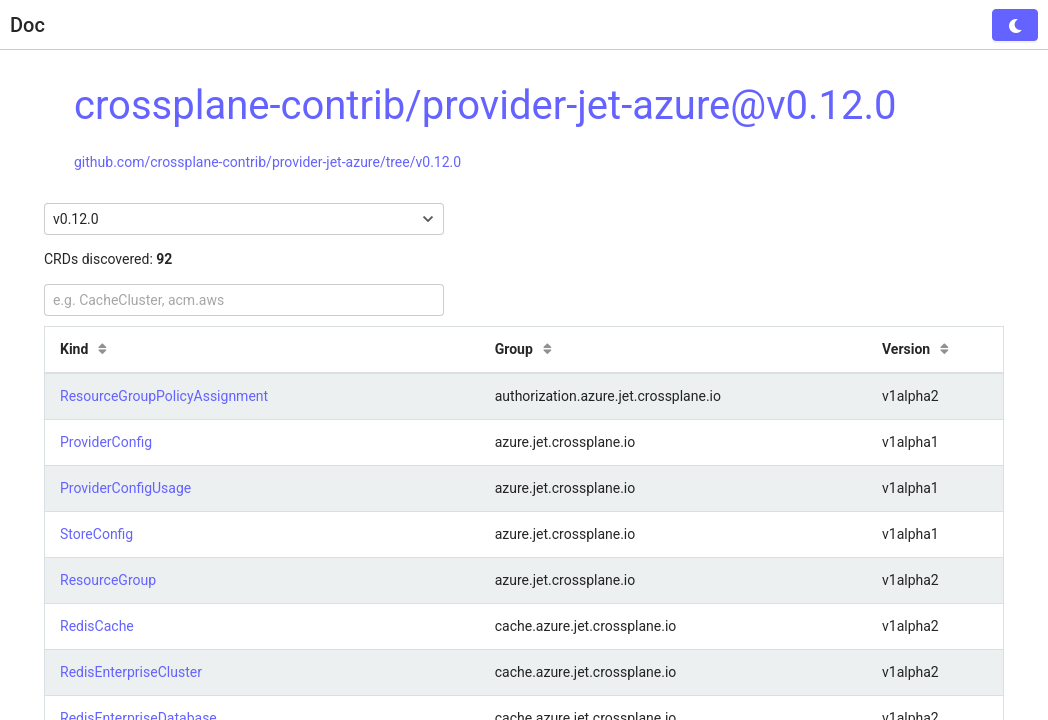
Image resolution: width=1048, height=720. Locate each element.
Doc (27, 25)
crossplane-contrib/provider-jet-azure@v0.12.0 (485, 105)
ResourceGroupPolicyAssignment (164, 396)
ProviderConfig (106, 442)
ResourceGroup (108, 580)
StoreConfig (96, 534)
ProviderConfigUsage (125, 488)
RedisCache (97, 626)
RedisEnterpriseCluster (131, 672)
